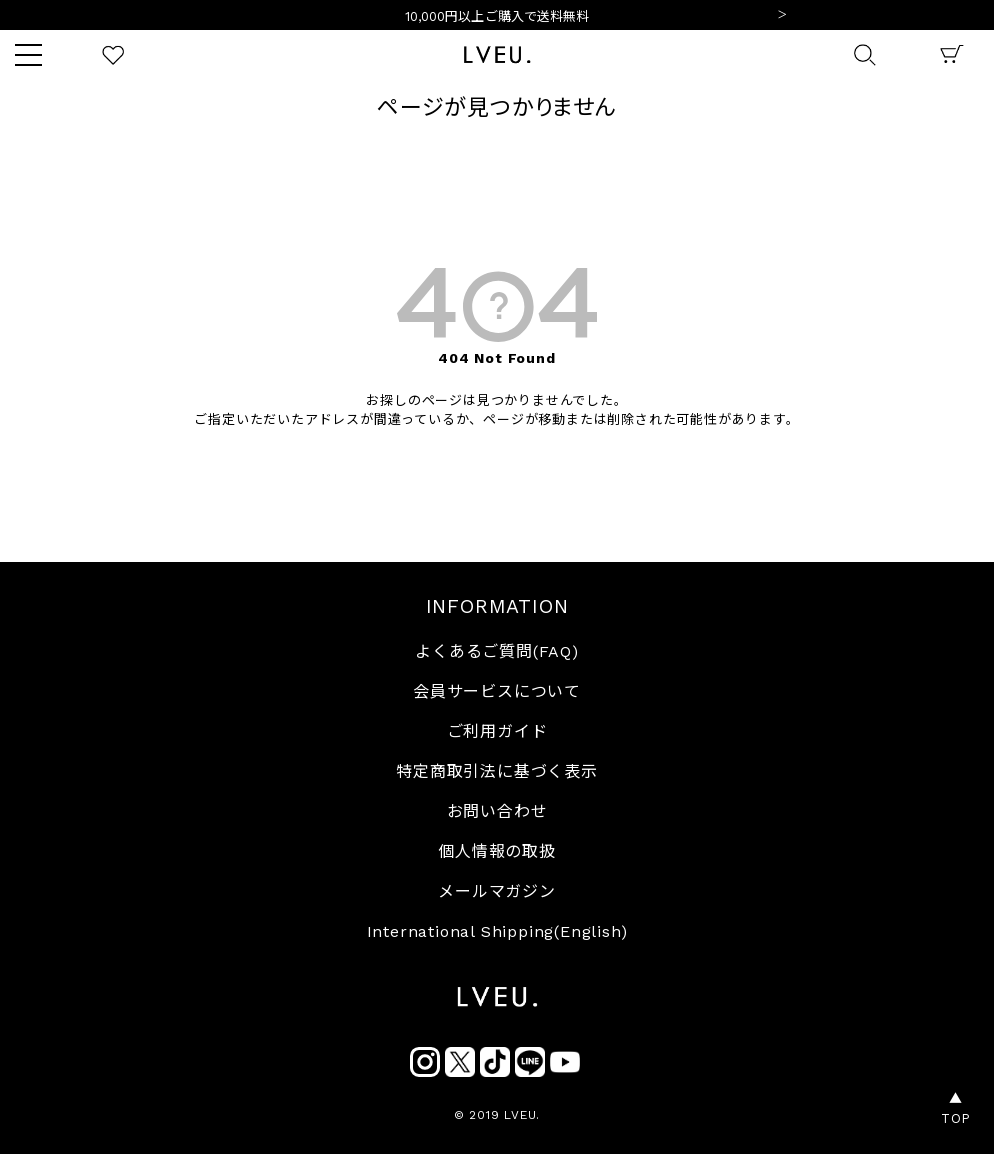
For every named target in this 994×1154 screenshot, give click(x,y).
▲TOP (956, 1108)
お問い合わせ (497, 811)
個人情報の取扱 (497, 851)
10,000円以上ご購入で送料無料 (497, 16)
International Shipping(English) (497, 931)
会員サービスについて (497, 691)
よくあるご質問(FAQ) (497, 651)
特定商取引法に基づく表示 (497, 771)
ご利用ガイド (497, 731)
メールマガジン (497, 891)
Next (782, 16)
